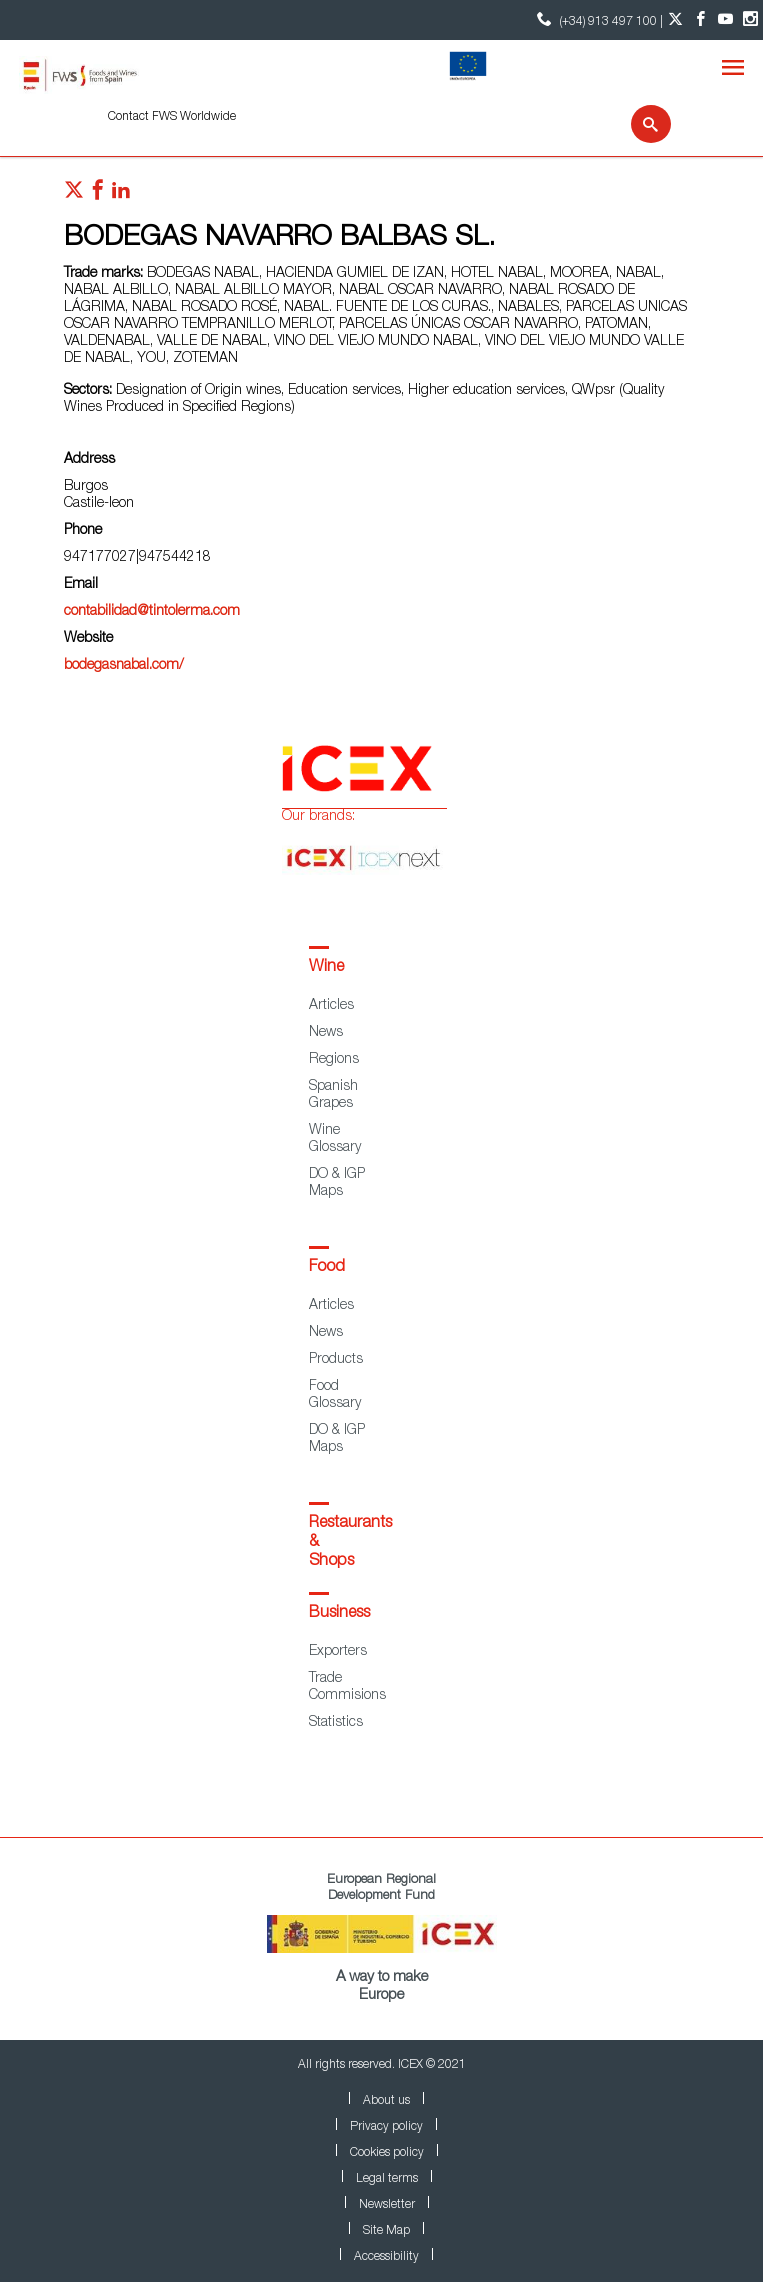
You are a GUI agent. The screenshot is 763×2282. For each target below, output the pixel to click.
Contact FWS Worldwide (172, 117)
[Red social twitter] (74, 195)
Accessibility (386, 2257)
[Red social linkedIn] (121, 195)
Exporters (338, 1652)
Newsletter (387, 2205)
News (326, 1033)
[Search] (638, 124)
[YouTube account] (725, 20)
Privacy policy (386, 2127)
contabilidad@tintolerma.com (152, 612)
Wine (326, 968)
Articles (331, 1006)
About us (386, 2101)
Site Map (386, 2231)
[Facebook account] (700, 20)
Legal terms (387, 2179)
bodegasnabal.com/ (124, 666)
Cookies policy (387, 2153)
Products (336, 1360)
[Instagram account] (750, 20)
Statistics (336, 1723)
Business (339, 1614)
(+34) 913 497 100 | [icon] (597, 19)
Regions (334, 1060)
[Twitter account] (675, 20)
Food (327, 1268)
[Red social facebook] (98, 195)
